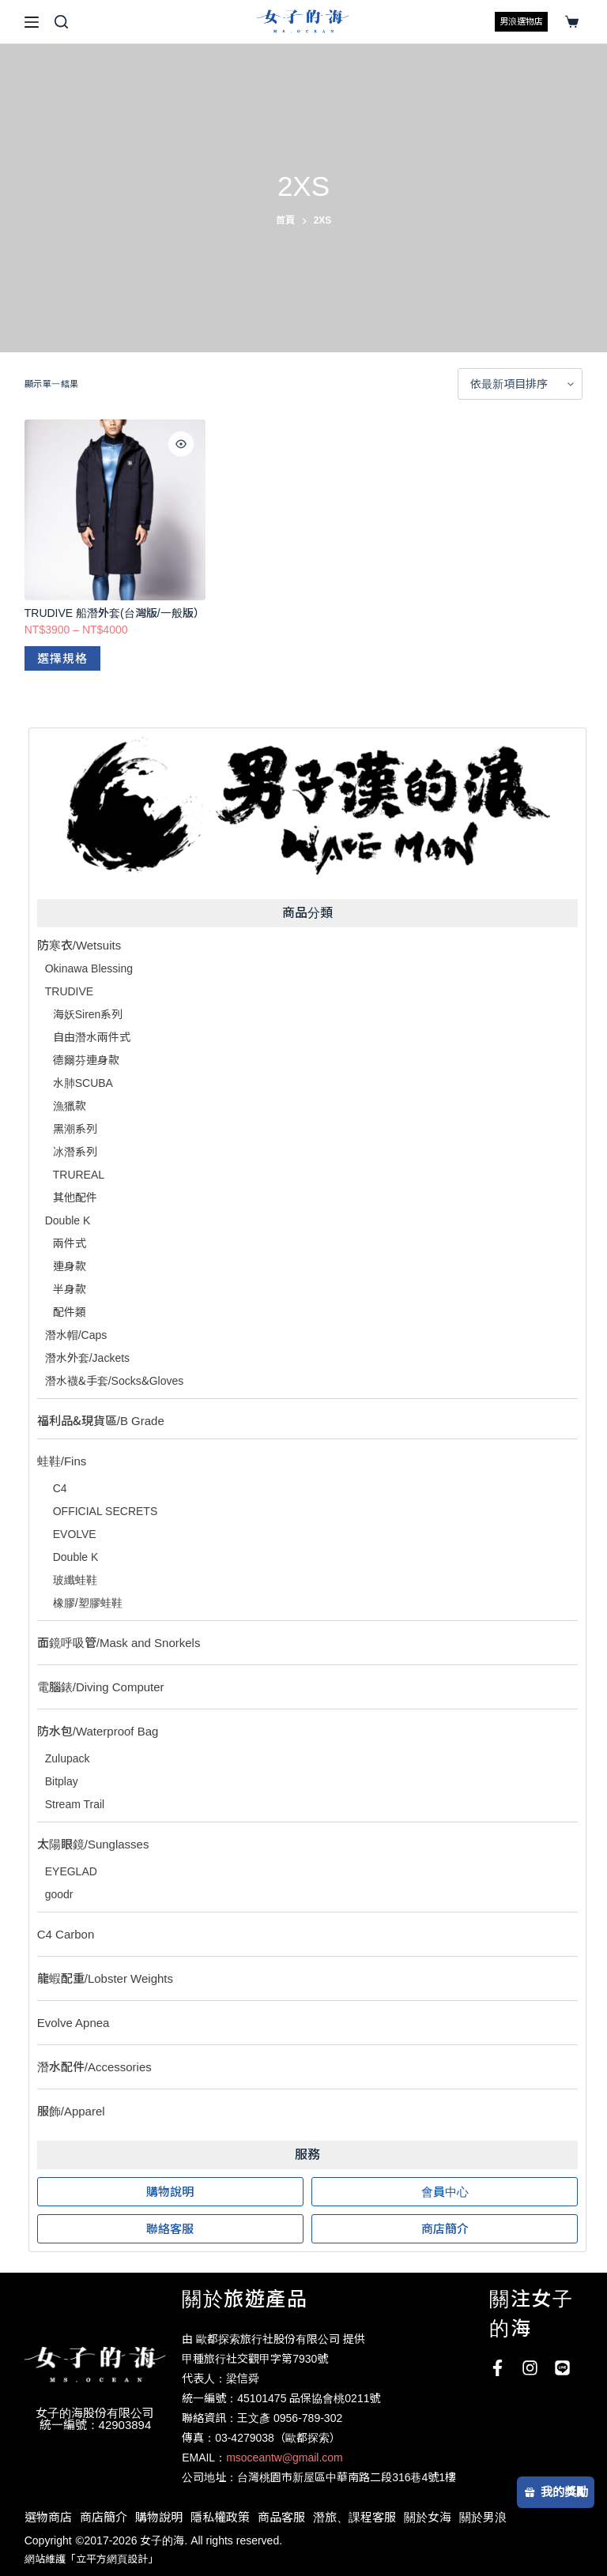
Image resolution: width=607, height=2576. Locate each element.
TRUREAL (78, 1174)
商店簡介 (103, 2517)
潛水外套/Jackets (87, 1358)
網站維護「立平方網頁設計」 (91, 2559)
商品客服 (281, 2517)
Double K (68, 1220)
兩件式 (69, 1243)
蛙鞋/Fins (62, 1461)
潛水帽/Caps (76, 1335)
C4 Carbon (66, 1934)
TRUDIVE (69, 991)
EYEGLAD (71, 1871)
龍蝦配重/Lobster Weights (105, 1978)
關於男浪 (483, 2517)
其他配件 (75, 1197)
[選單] (32, 22)
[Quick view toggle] (181, 444)
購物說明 (159, 2517)
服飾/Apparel (71, 2111)
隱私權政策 (220, 2517)
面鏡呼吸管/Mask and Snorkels (119, 1642)
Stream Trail (74, 1804)
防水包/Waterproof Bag (98, 1731)
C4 (60, 1488)
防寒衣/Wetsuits (79, 945)
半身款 (69, 1289)
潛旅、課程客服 (354, 2517)
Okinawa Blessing (89, 968)
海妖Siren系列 (88, 1014)
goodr (59, 1894)
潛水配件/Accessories (94, 2067)
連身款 (69, 1266)
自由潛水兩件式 (91, 1037)
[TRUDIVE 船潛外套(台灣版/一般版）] (115, 509)
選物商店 (48, 2517)
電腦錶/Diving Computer (100, 1687)
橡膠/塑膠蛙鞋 (88, 1602)
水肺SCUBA (83, 1083)
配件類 (69, 1312)
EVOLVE (74, 1534)
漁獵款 (69, 1106)
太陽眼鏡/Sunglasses (93, 1844)
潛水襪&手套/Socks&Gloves (114, 1380)
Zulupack (67, 1758)
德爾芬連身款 (86, 1060)
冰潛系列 (75, 1151)
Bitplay (61, 1781)
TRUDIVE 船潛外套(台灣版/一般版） (115, 613)
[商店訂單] (520, 384)
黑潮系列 (75, 1129)
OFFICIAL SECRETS (105, 1511)
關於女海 (427, 2517)
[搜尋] (61, 21)
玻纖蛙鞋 (75, 1580)
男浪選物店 (521, 21)
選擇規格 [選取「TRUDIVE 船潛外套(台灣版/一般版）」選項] (62, 658)
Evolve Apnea (73, 2022)
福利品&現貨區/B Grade (100, 1420)
